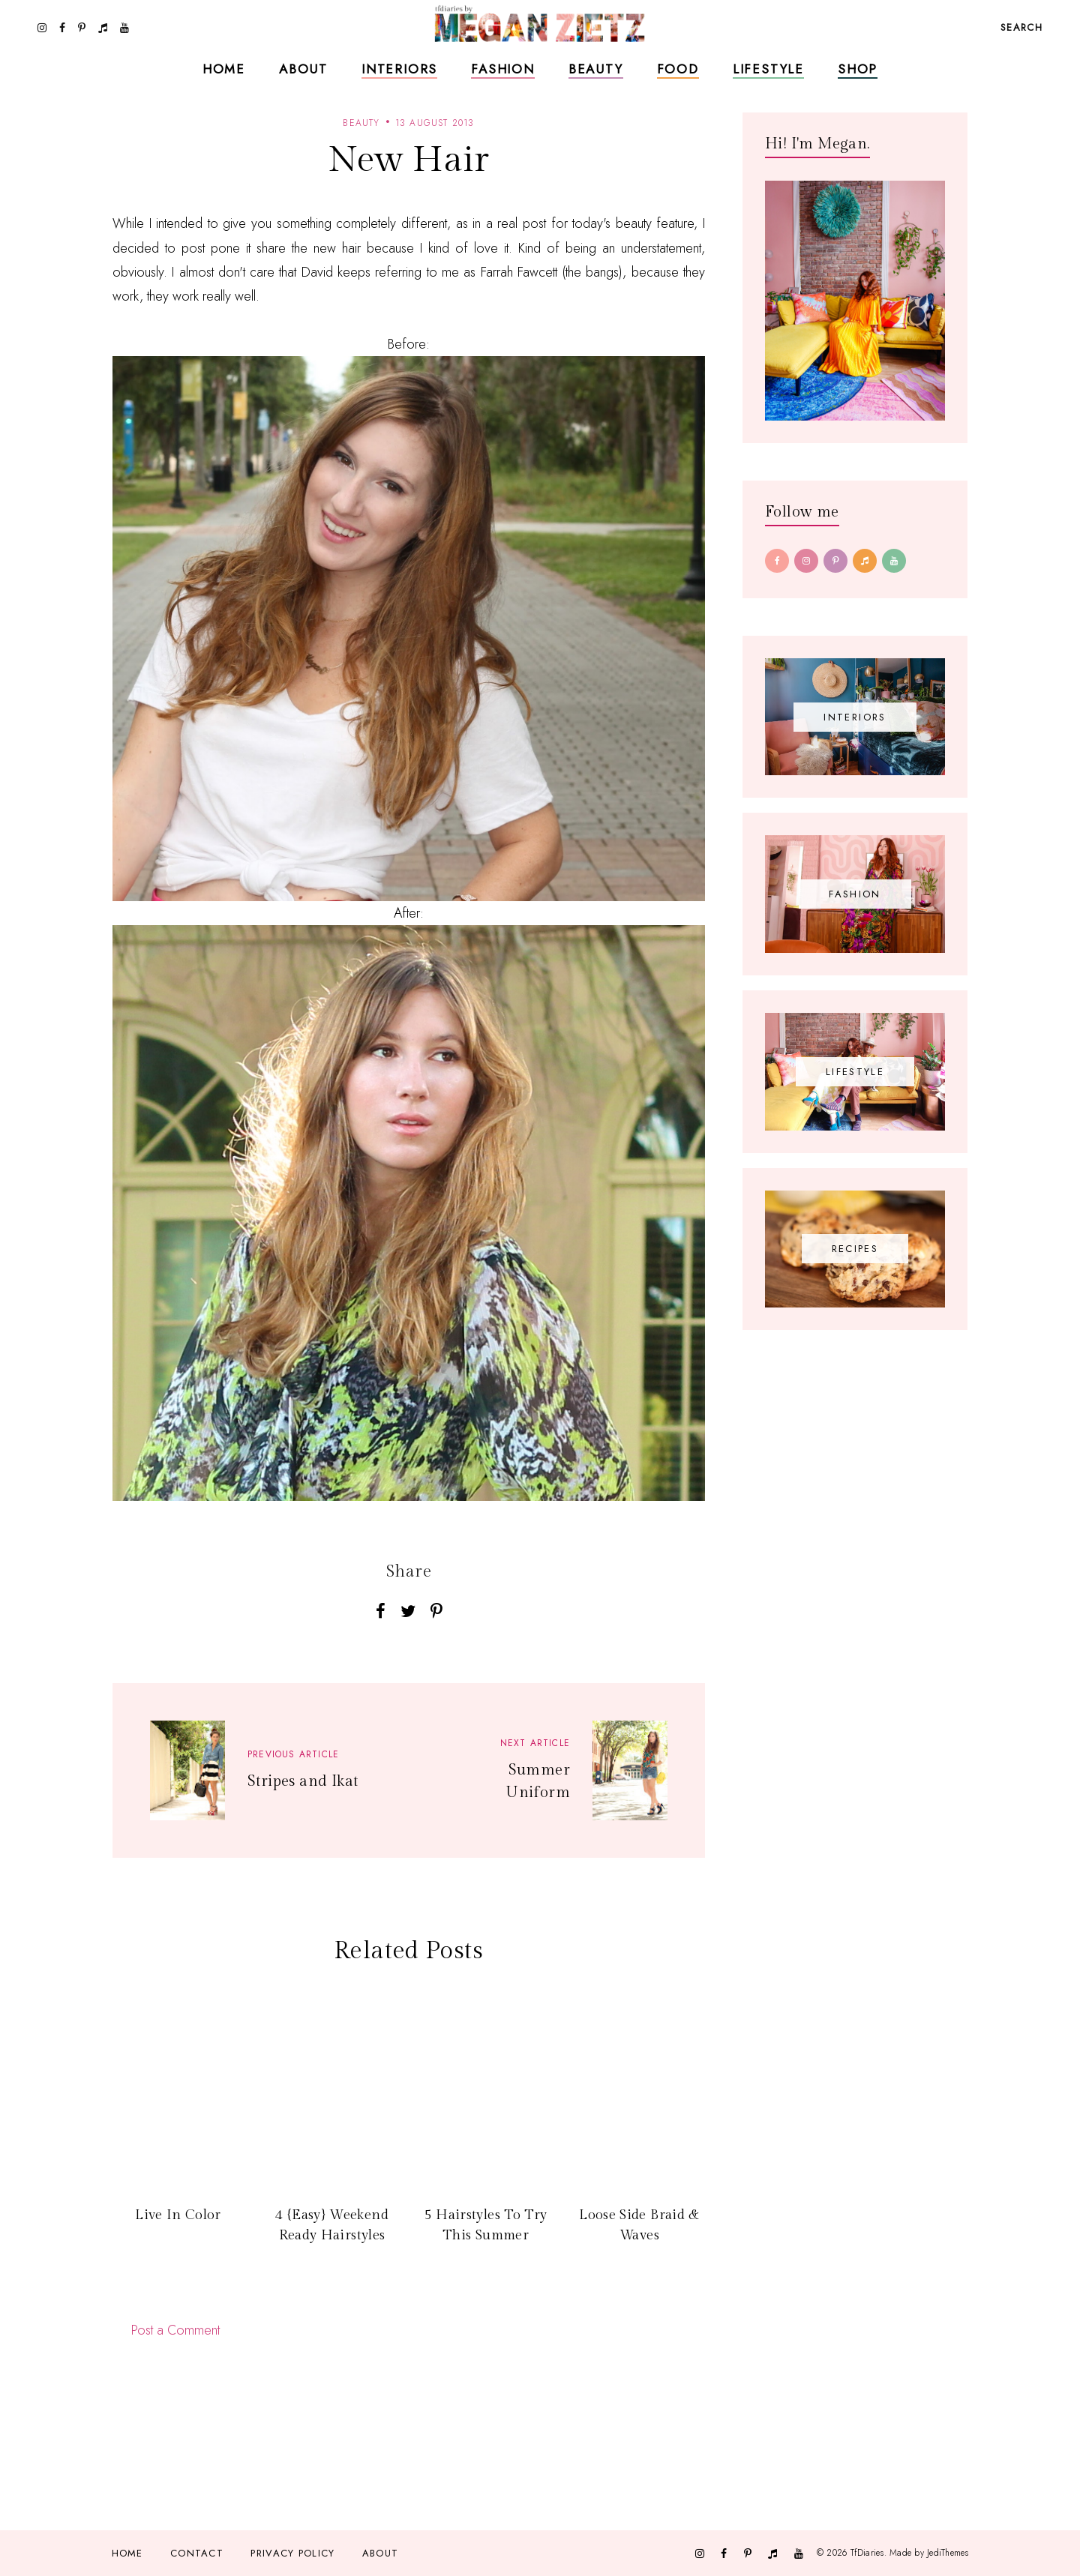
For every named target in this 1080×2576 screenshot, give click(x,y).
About (303, 69)
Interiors (399, 69)
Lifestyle (768, 69)
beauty (361, 123)
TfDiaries (867, 2553)
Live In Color (178, 2215)
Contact (197, 2553)
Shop (858, 69)
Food (678, 69)
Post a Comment (175, 2330)
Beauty (595, 69)
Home (223, 69)
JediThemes (947, 2553)
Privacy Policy (292, 2553)
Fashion (503, 69)
